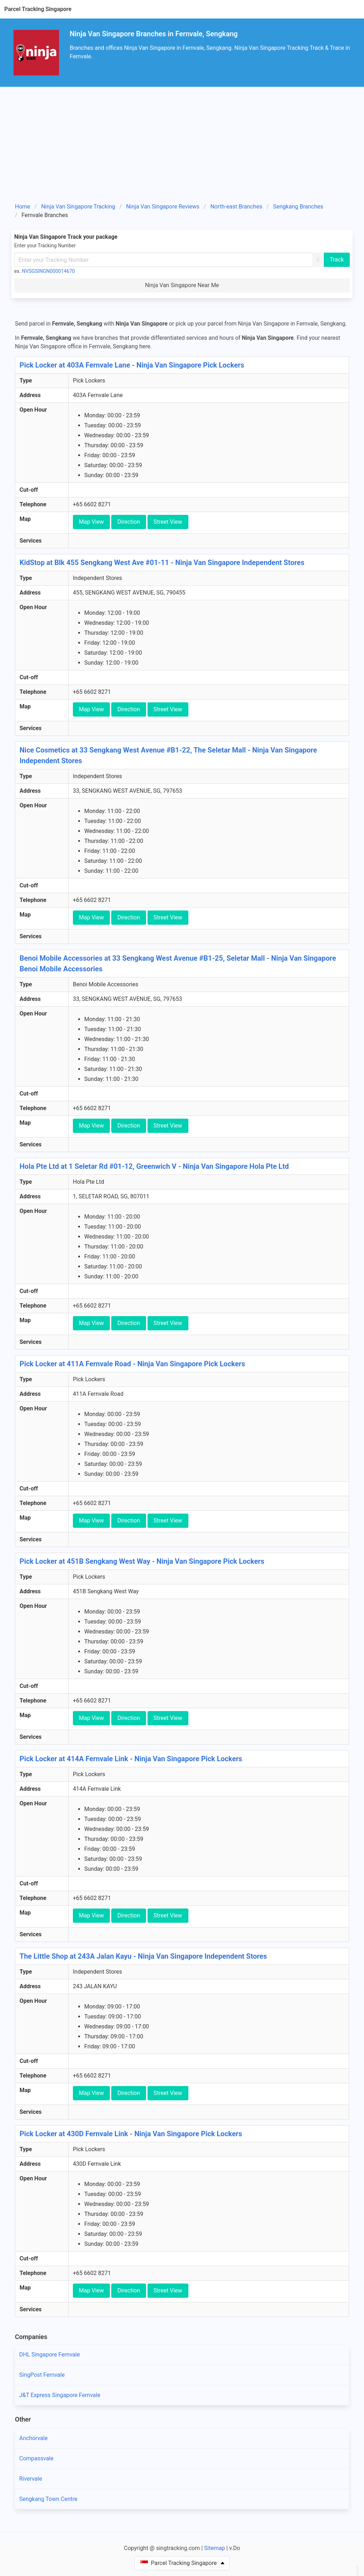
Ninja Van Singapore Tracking (78, 206)
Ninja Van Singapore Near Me (182, 285)
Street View (168, 521)
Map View (91, 521)
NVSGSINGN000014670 (48, 271)
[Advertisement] (182, 147)
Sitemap (214, 2548)
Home (22, 206)
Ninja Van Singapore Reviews (162, 206)
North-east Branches (236, 206)
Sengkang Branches (298, 206)
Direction (128, 521)
